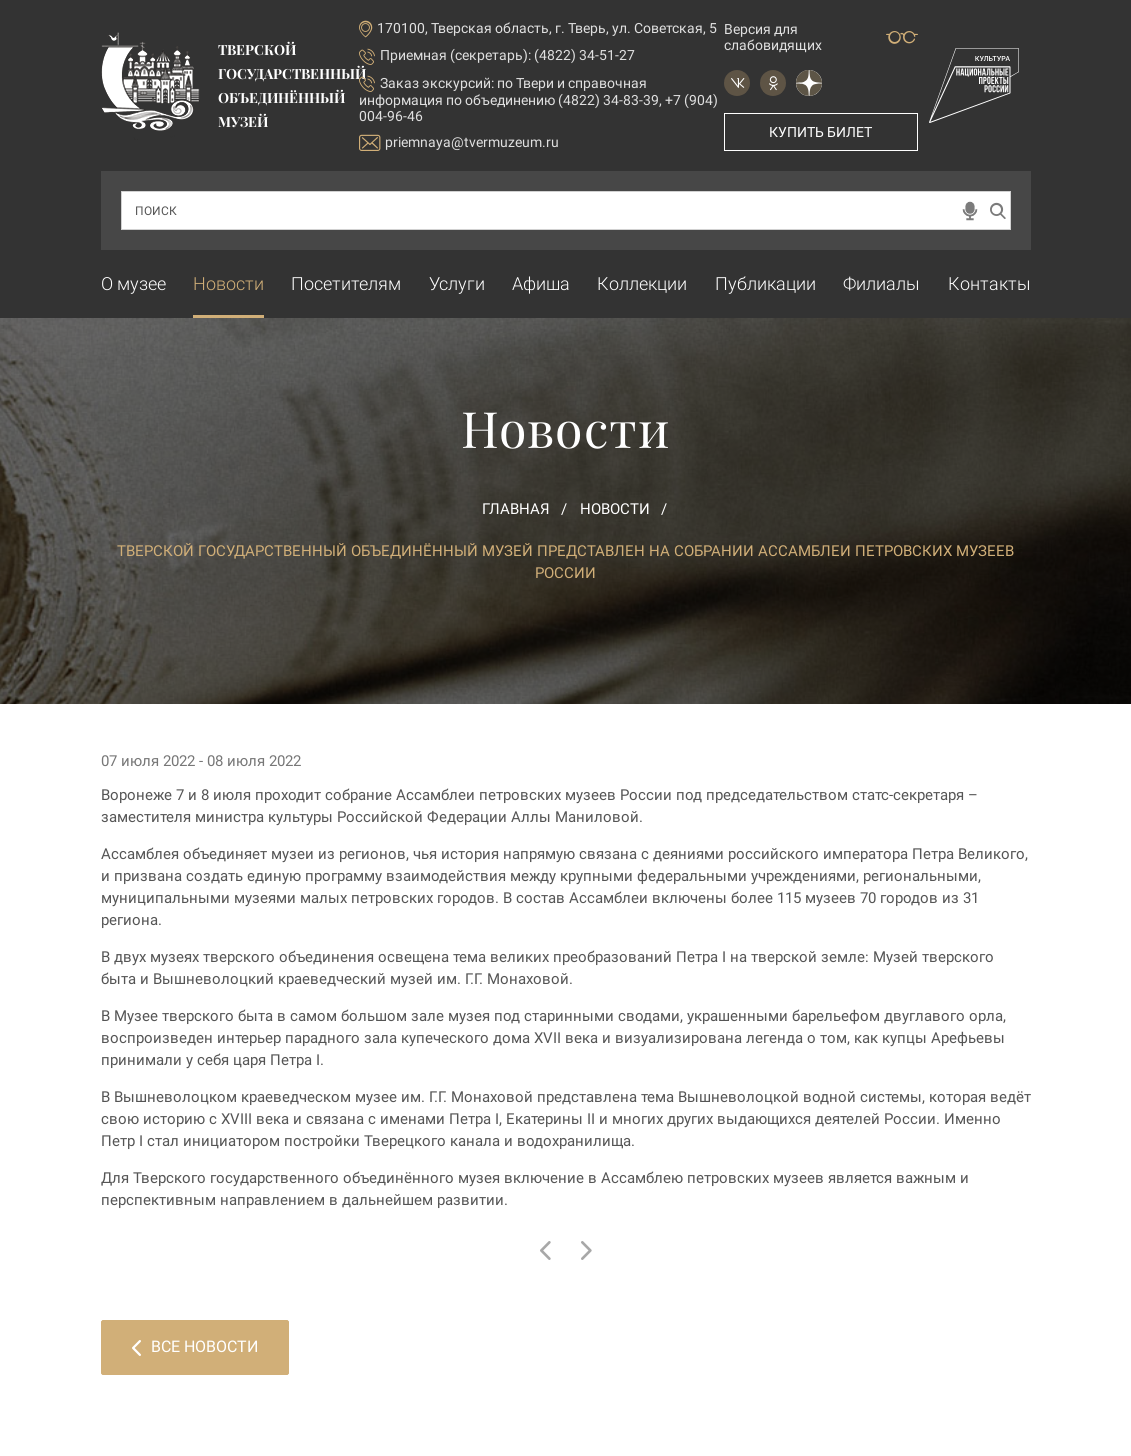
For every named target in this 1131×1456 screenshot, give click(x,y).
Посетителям (346, 283)
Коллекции (642, 283)
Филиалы (881, 283)
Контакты (989, 283)
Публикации (765, 283)
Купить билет (820, 132)
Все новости (195, 1346)
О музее (133, 283)
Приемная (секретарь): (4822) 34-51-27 (507, 55)
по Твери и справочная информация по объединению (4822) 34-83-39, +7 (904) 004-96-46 (538, 99)
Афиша (541, 283)
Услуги (457, 283)
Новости (228, 283)
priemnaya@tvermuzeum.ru (459, 142)
